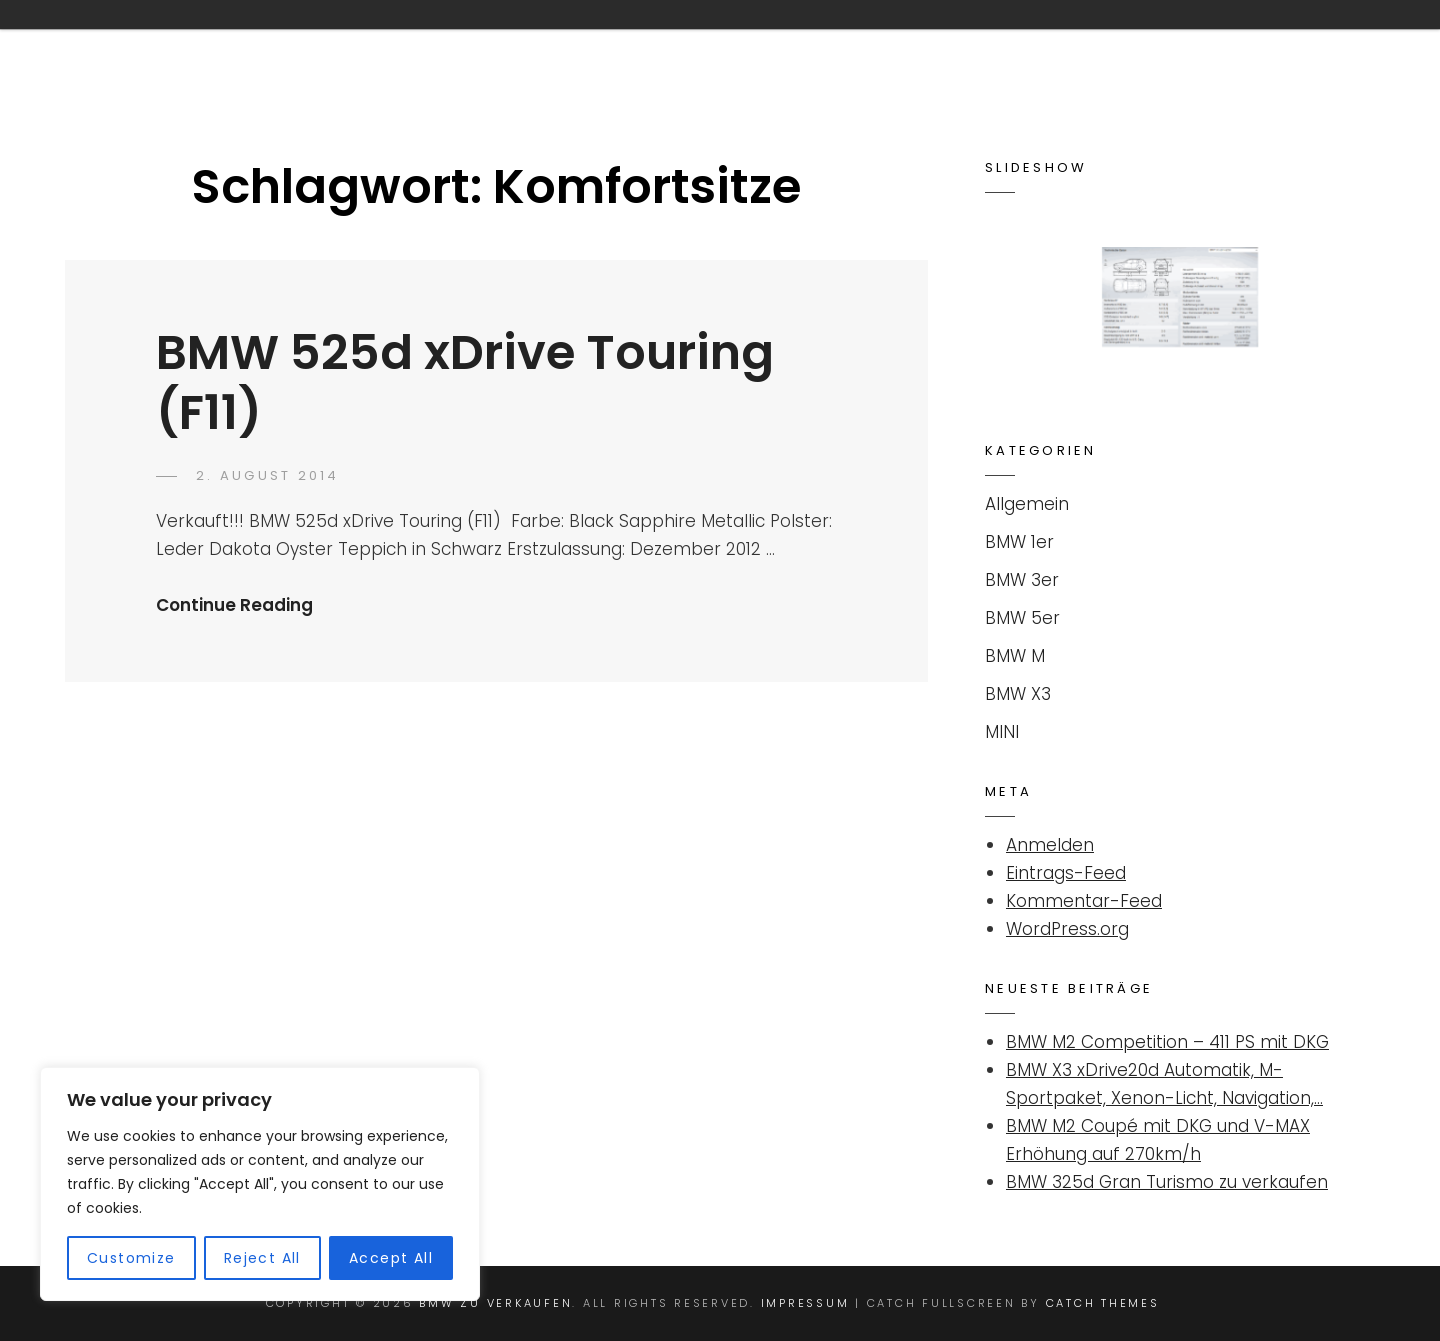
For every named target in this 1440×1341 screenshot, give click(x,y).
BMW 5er (1022, 618)
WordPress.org (1067, 929)
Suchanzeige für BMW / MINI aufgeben (994, 43)
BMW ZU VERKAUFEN (224, 43)
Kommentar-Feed (1084, 901)
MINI (1002, 732)
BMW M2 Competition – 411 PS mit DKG (1167, 1042)
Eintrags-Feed (1066, 873)
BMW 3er (1022, 580)
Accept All (391, 1258)
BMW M (1015, 656)
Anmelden (1050, 845)
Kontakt (727, 43)
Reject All (262, 1258)
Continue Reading (234, 605)
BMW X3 (1018, 694)
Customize (131, 1258)
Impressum (1267, 43)
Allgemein (1027, 504)
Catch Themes (1103, 1303)
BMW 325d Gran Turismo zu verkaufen (1167, 1182)
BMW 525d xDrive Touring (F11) (465, 383)
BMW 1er (1019, 542)
